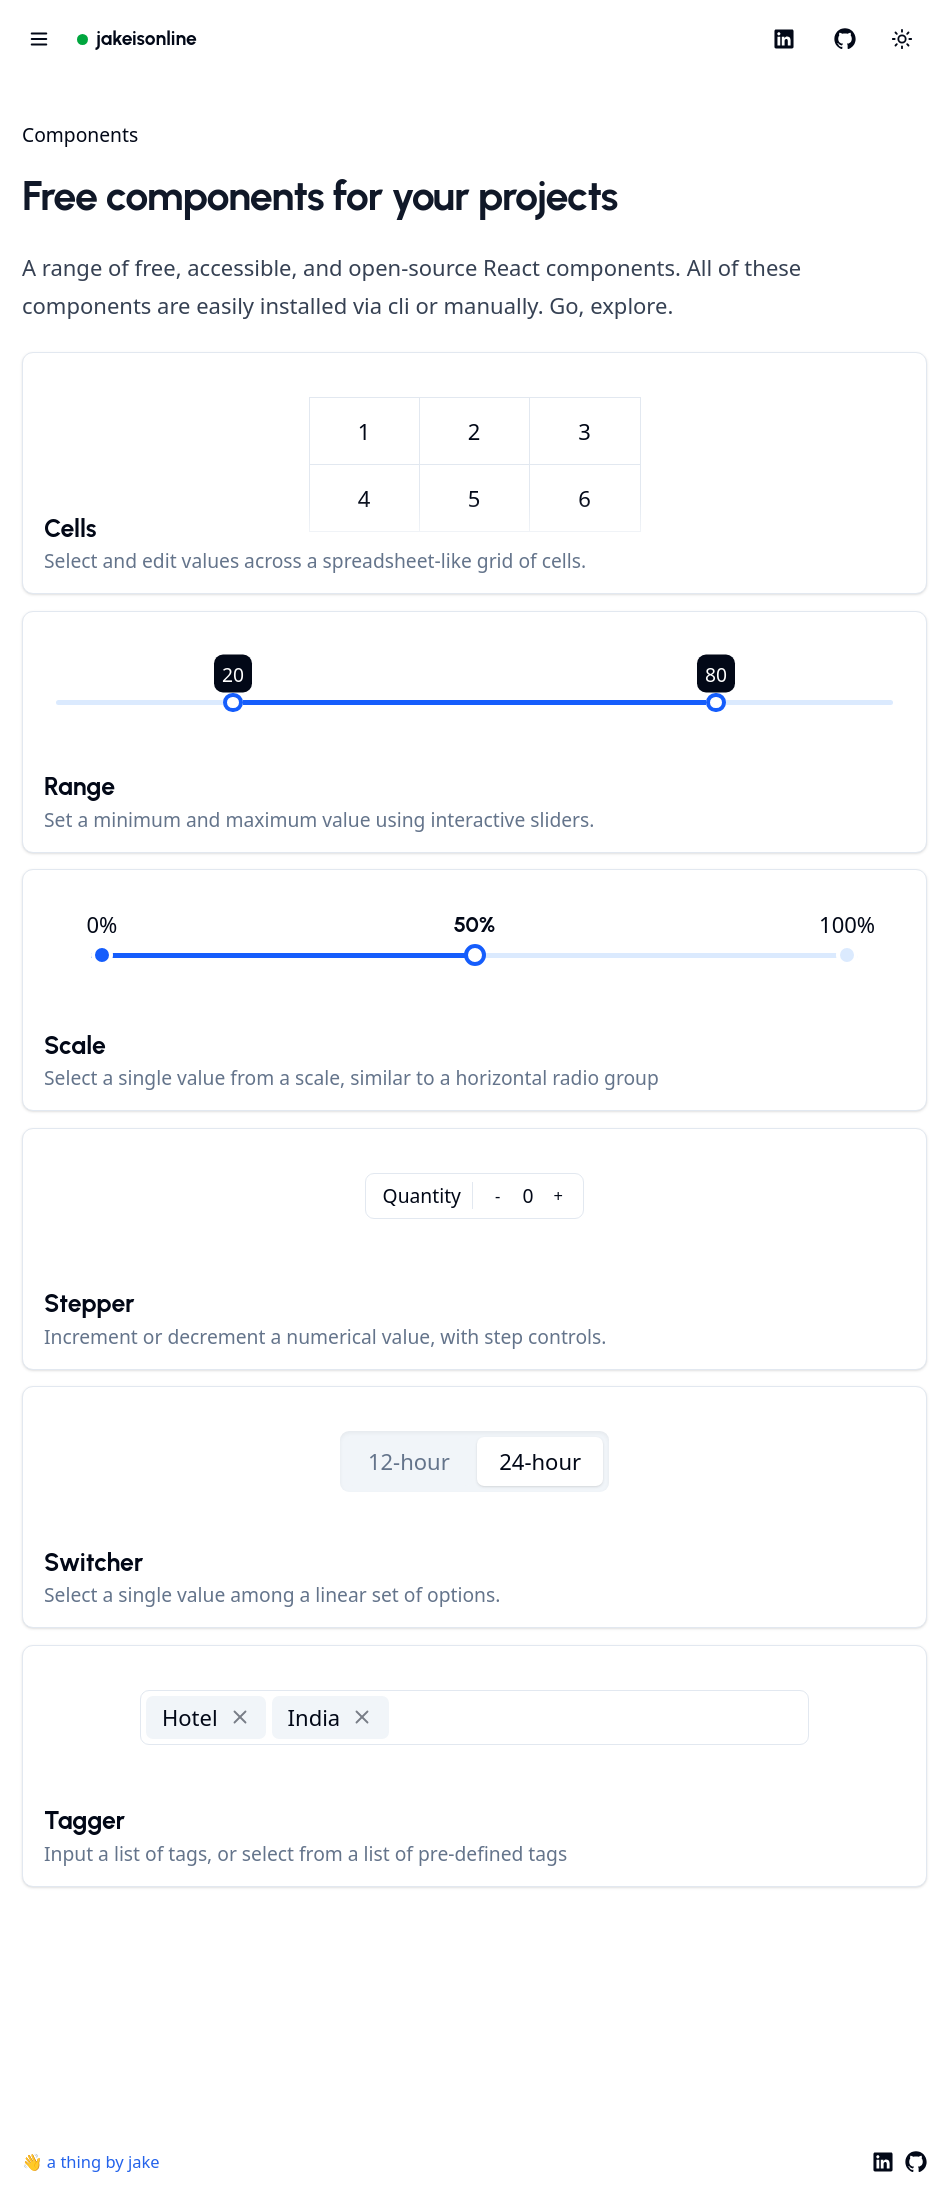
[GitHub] (844, 38)
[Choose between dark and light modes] (903, 39)
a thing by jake (103, 2161)
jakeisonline (146, 38)
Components (80, 134)
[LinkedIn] (784, 38)
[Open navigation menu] (38, 38)
